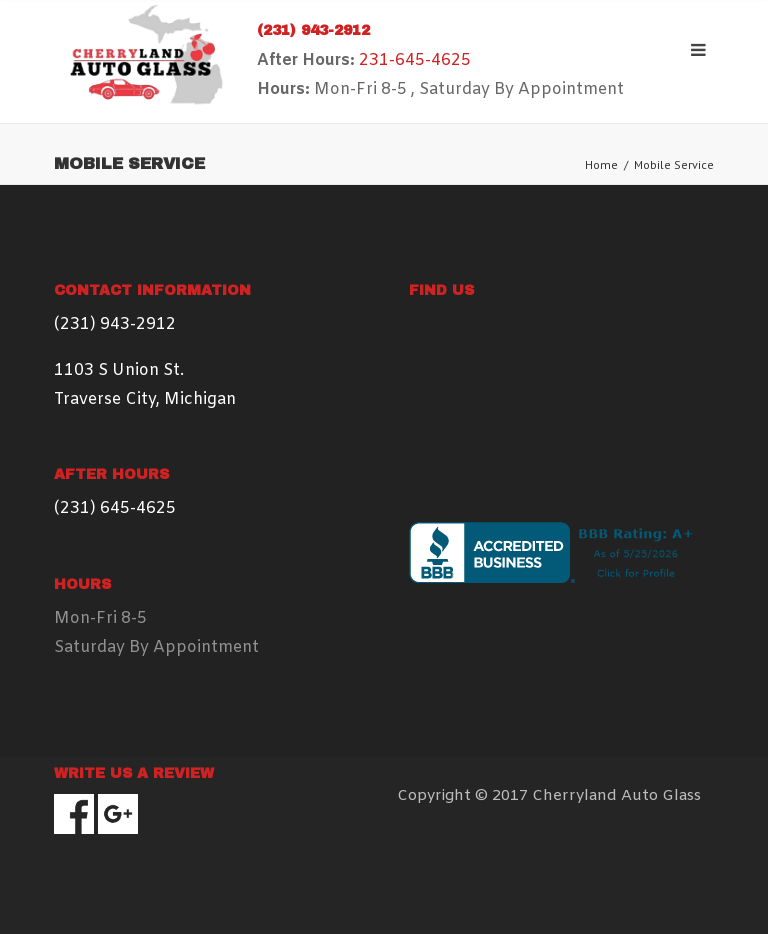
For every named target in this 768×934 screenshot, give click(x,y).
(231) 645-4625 (115, 508)
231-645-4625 (415, 60)
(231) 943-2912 (313, 30)
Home (601, 164)
